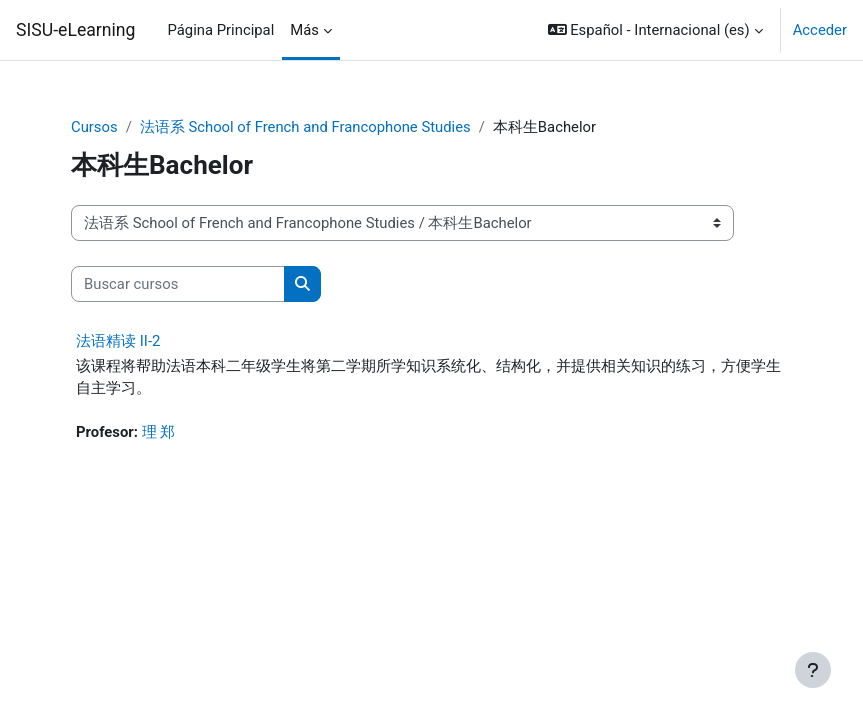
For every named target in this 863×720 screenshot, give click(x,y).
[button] (655, 30)
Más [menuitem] (304, 30)
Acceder (820, 30)
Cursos (94, 127)
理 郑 (159, 432)
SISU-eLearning (76, 30)
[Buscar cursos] (178, 284)
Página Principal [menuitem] (221, 30)
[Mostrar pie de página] (813, 670)
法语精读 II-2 (118, 341)
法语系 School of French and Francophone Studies (305, 127)
